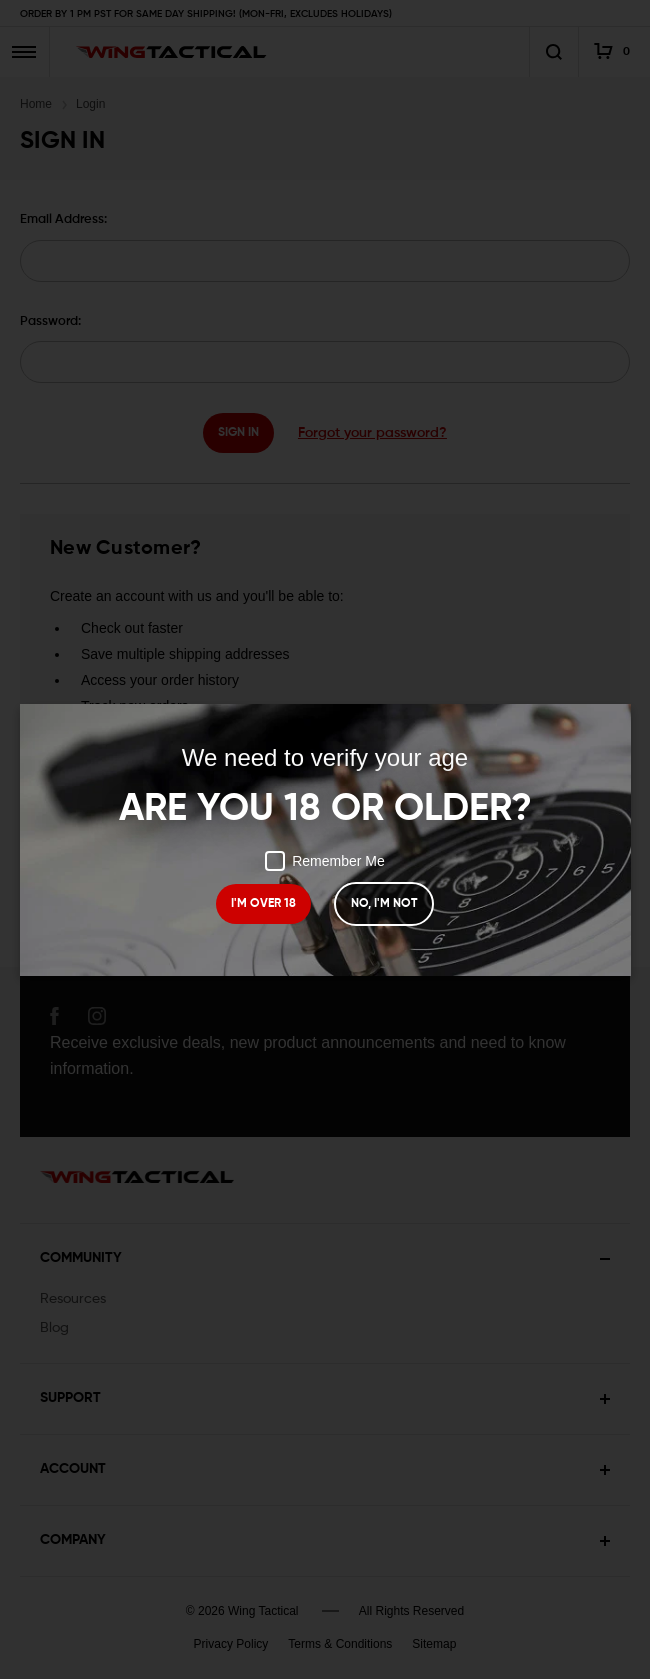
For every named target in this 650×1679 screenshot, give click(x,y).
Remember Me (325, 861)
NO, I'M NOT (384, 904)
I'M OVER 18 (263, 904)
